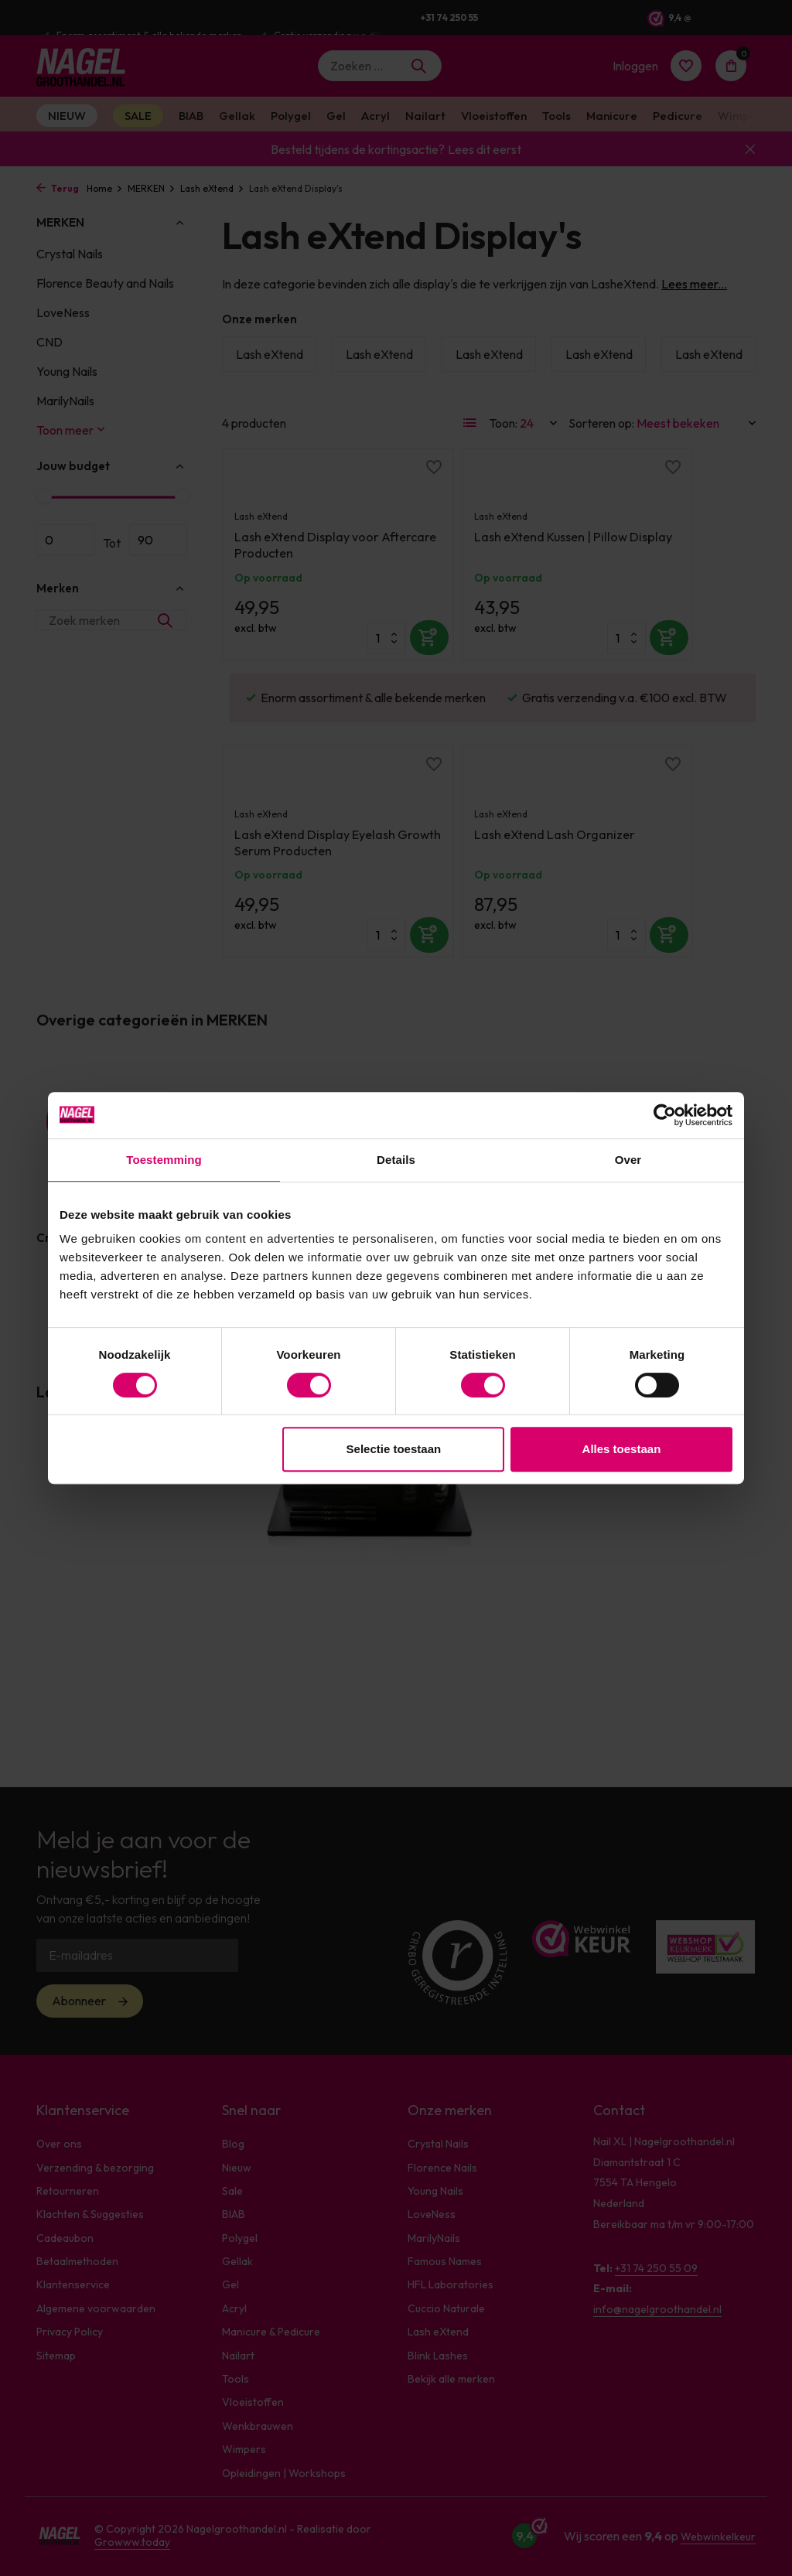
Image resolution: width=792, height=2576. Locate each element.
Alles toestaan (621, 1448)
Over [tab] (628, 1159)
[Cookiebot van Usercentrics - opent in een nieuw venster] (664, 1115)
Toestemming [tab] (164, 1159)
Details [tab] (396, 1159)
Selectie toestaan (394, 1448)
